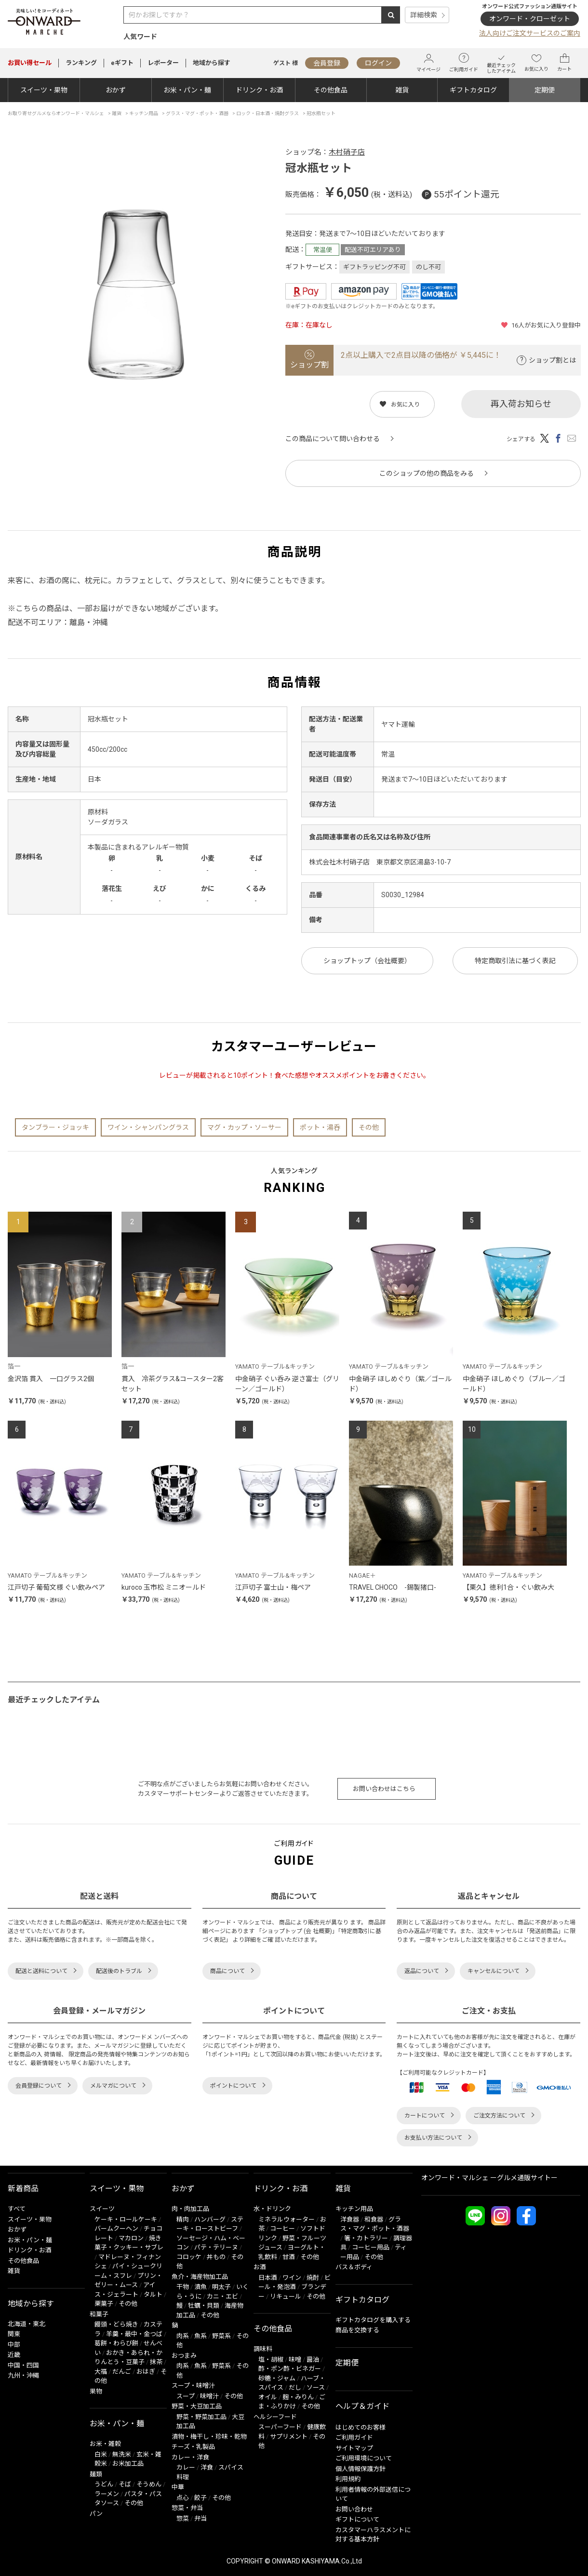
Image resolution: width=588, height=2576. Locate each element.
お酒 (260, 2267)
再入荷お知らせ (521, 404)
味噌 (295, 2359)
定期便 (545, 90)
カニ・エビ (222, 2296)
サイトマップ (354, 2448)
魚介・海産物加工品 (200, 2276)
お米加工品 (128, 2463)
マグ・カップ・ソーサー (244, 1127)
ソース (316, 2387)
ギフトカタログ (473, 90)
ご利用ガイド (463, 62)
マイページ (428, 62)
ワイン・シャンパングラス (148, 1127)
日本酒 (267, 2277)
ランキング (81, 62)
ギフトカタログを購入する (373, 2320)
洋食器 (349, 2219)
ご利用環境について (363, 2458)
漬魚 (200, 2286)
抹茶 (156, 2362)
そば (125, 2484)
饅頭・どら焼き (116, 2324)
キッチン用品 (354, 2208)
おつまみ (184, 2355)
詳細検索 (423, 15)
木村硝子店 (347, 152)
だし (295, 2387)
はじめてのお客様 (360, 2427)
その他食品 (330, 90)
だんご (121, 2371)
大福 (100, 2371)
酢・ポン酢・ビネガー (289, 2368)
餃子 (200, 2497)
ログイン (378, 63)
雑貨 (402, 90)
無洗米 (121, 2454)
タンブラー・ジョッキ (55, 1127)
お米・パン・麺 (187, 90)
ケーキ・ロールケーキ (125, 2219)
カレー (185, 2467)
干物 (182, 2286)
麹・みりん (298, 2397)
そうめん (148, 2484)
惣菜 (182, 2518)
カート (564, 62)
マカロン (131, 2238)
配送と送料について (41, 1971)
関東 (14, 2334)
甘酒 (288, 2257)
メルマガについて (113, 2085)
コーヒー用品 (370, 2247)
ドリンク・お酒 (259, 90)
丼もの (216, 2257)
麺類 (96, 2474)
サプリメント (288, 2436)
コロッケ (188, 2257)
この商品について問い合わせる (332, 439)
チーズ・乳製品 (193, 2446)
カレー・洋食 (190, 2457)
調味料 (263, 2349)
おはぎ (145, 2371)
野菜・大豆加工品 (197, 2406)
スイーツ (102, 2208)
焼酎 (313, 2277)
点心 (182, 2497)
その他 (369, 1127)
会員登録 (326, 63)
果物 (96, 2391)
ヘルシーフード (275, 2416)
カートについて (424, 2115)
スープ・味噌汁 (193, 2385)
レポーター (163, 62)
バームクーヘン (116, 2228)
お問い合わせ (354, 2509)
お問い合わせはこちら (384, 1788)
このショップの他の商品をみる (426, 473)
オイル (267, 2397)
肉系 (182, 2336)
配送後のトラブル (119, 1971)
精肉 (182, 2219)
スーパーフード (280, 2427)
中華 (178, 2487)
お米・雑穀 (105, 2443)
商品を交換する (357, 2330)
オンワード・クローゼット (529, 19)
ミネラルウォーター (286, 2219)
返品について (421, 1971)
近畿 (14, 2354)
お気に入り (536, 62)
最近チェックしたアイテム (501, 63)
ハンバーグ (210, 2219)
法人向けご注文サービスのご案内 (529, 33)
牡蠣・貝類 (203, 2305)
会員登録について (38, 2085)
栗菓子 (103, 2303)
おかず (116, 90)
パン (96, 2513)
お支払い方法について (433, 2137)
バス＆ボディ (354, 2267)
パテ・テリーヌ (216, 2247)
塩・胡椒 (270, 2359)
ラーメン (106, 2494)
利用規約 (348, 2479)
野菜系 (221, 2336)
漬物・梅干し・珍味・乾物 (209, 2436)
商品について (227, 1971)
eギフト (122, 62)
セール (30, 62)
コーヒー (282, 2228)
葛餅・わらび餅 (116, 2343)
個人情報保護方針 (360, 2468)
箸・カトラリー (366, 2238)
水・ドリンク (272, 2208)
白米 (100, 2454)
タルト (153, 2294)
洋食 (206, 2467)
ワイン (291, 2277)
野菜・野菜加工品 (201, 2416)
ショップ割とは (552, 360)
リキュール (285, 2296)
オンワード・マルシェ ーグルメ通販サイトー (489, 2178)
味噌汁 (209, 2396)
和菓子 (99, 2314)
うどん (103, 2484)
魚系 (200, 2336)
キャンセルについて (494, 1971)
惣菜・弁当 (187, 2507)
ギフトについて (357, 2519)
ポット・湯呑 (320, 1127)
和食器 (373, 2219)
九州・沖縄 (23, 2375)
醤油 (313, 2359)
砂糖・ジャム (276, 2378)
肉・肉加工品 (190, 2208)
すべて (17, 2208)
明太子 (221, 2286)
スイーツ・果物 (43, 90)
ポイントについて (233, 2085)
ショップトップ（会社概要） (367, 961)
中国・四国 (23, 2365)
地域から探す (211, 62)
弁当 (200, 2518)
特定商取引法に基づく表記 (515, 961)
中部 (14, 2344)
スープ (185, 2396)
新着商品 (23, 2188)
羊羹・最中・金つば (134, 2334)
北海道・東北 (26, 2324)
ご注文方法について (499, 2115)
